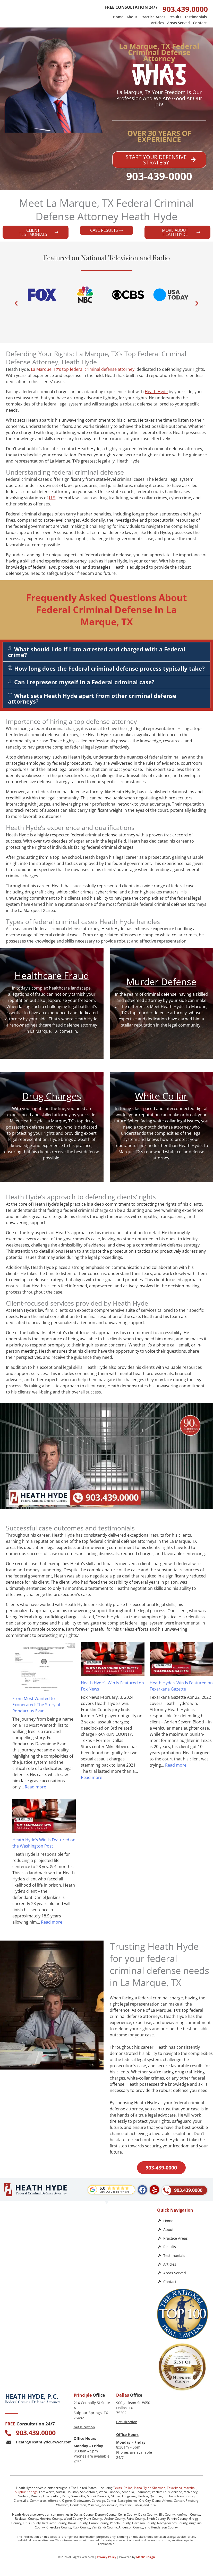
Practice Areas (152, 16)
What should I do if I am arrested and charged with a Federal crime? (96, 652)
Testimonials (195, 16)
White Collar (161, 1096)
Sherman (158, 2488)
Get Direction (84, 2427)
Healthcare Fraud (51, 976)
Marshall (190, 2488)
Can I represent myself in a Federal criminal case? (84, 682)
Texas (117, 2488)
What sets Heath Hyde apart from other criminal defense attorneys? (92, 698)
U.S (52, 498)
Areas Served (178, 22)
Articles (157, 22)
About (131, 16)
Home (118, 16)
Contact (200, 22)
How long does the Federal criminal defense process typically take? (109, 668)
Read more (35, 1787)
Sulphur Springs (26, 2492)
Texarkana (174, 2488)
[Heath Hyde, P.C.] (76, 2249)
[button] (16, 303)
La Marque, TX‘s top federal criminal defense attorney (82, 369)
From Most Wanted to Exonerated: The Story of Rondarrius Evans (36, 1705)
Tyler (147, 2488)
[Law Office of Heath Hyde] (76, 2342)
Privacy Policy (106, 2557)
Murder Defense (161, 982)
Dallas (127, 2488)
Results (174, 16)
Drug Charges (51, 1096)
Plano (138, 2488)
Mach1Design (145, 2557)
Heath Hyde (156, 392)
